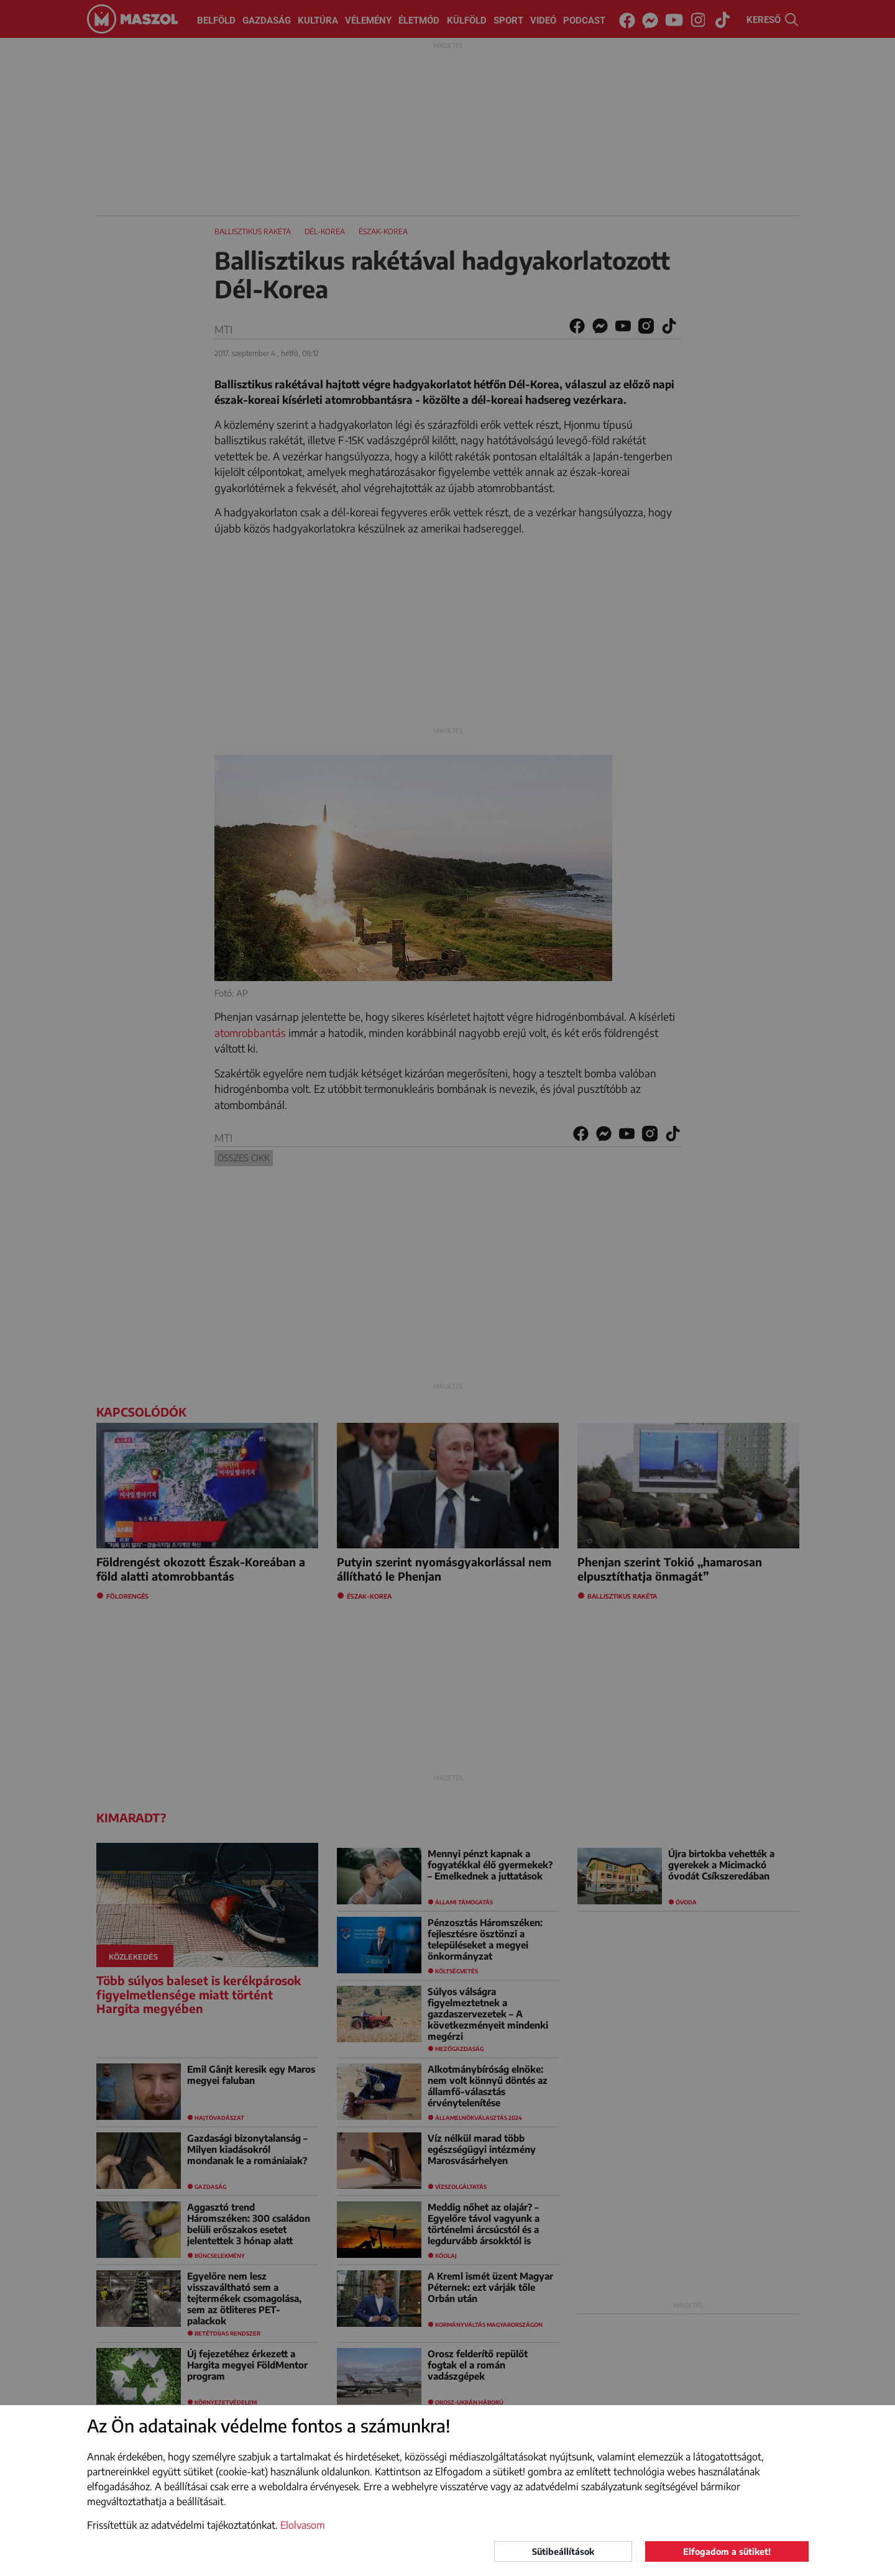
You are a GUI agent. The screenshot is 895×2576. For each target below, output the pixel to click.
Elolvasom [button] (302, 2525)
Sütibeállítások (563, 2551)
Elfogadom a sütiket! (727, 2551)
